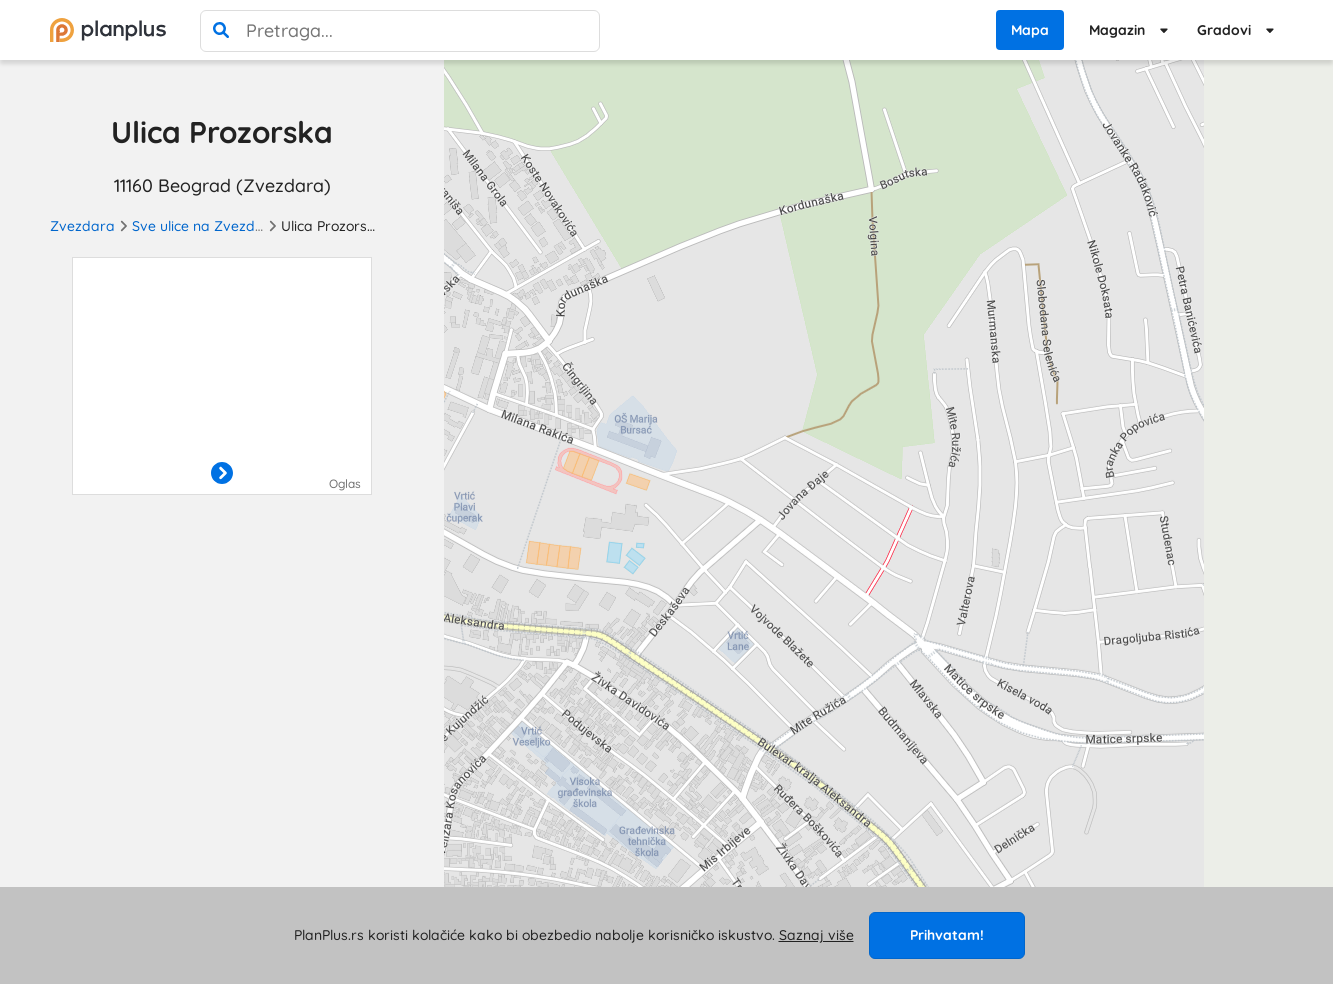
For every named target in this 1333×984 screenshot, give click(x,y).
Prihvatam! (947, 935)
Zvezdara (82, 226)
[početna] (108, 30)
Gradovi (1224, 30)
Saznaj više (816, 935)
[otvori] (222, 474)
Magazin (1117, 30)
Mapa (1030, 30)
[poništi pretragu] (579, 31)
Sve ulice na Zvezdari (202, 226)
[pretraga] (221, 31)
